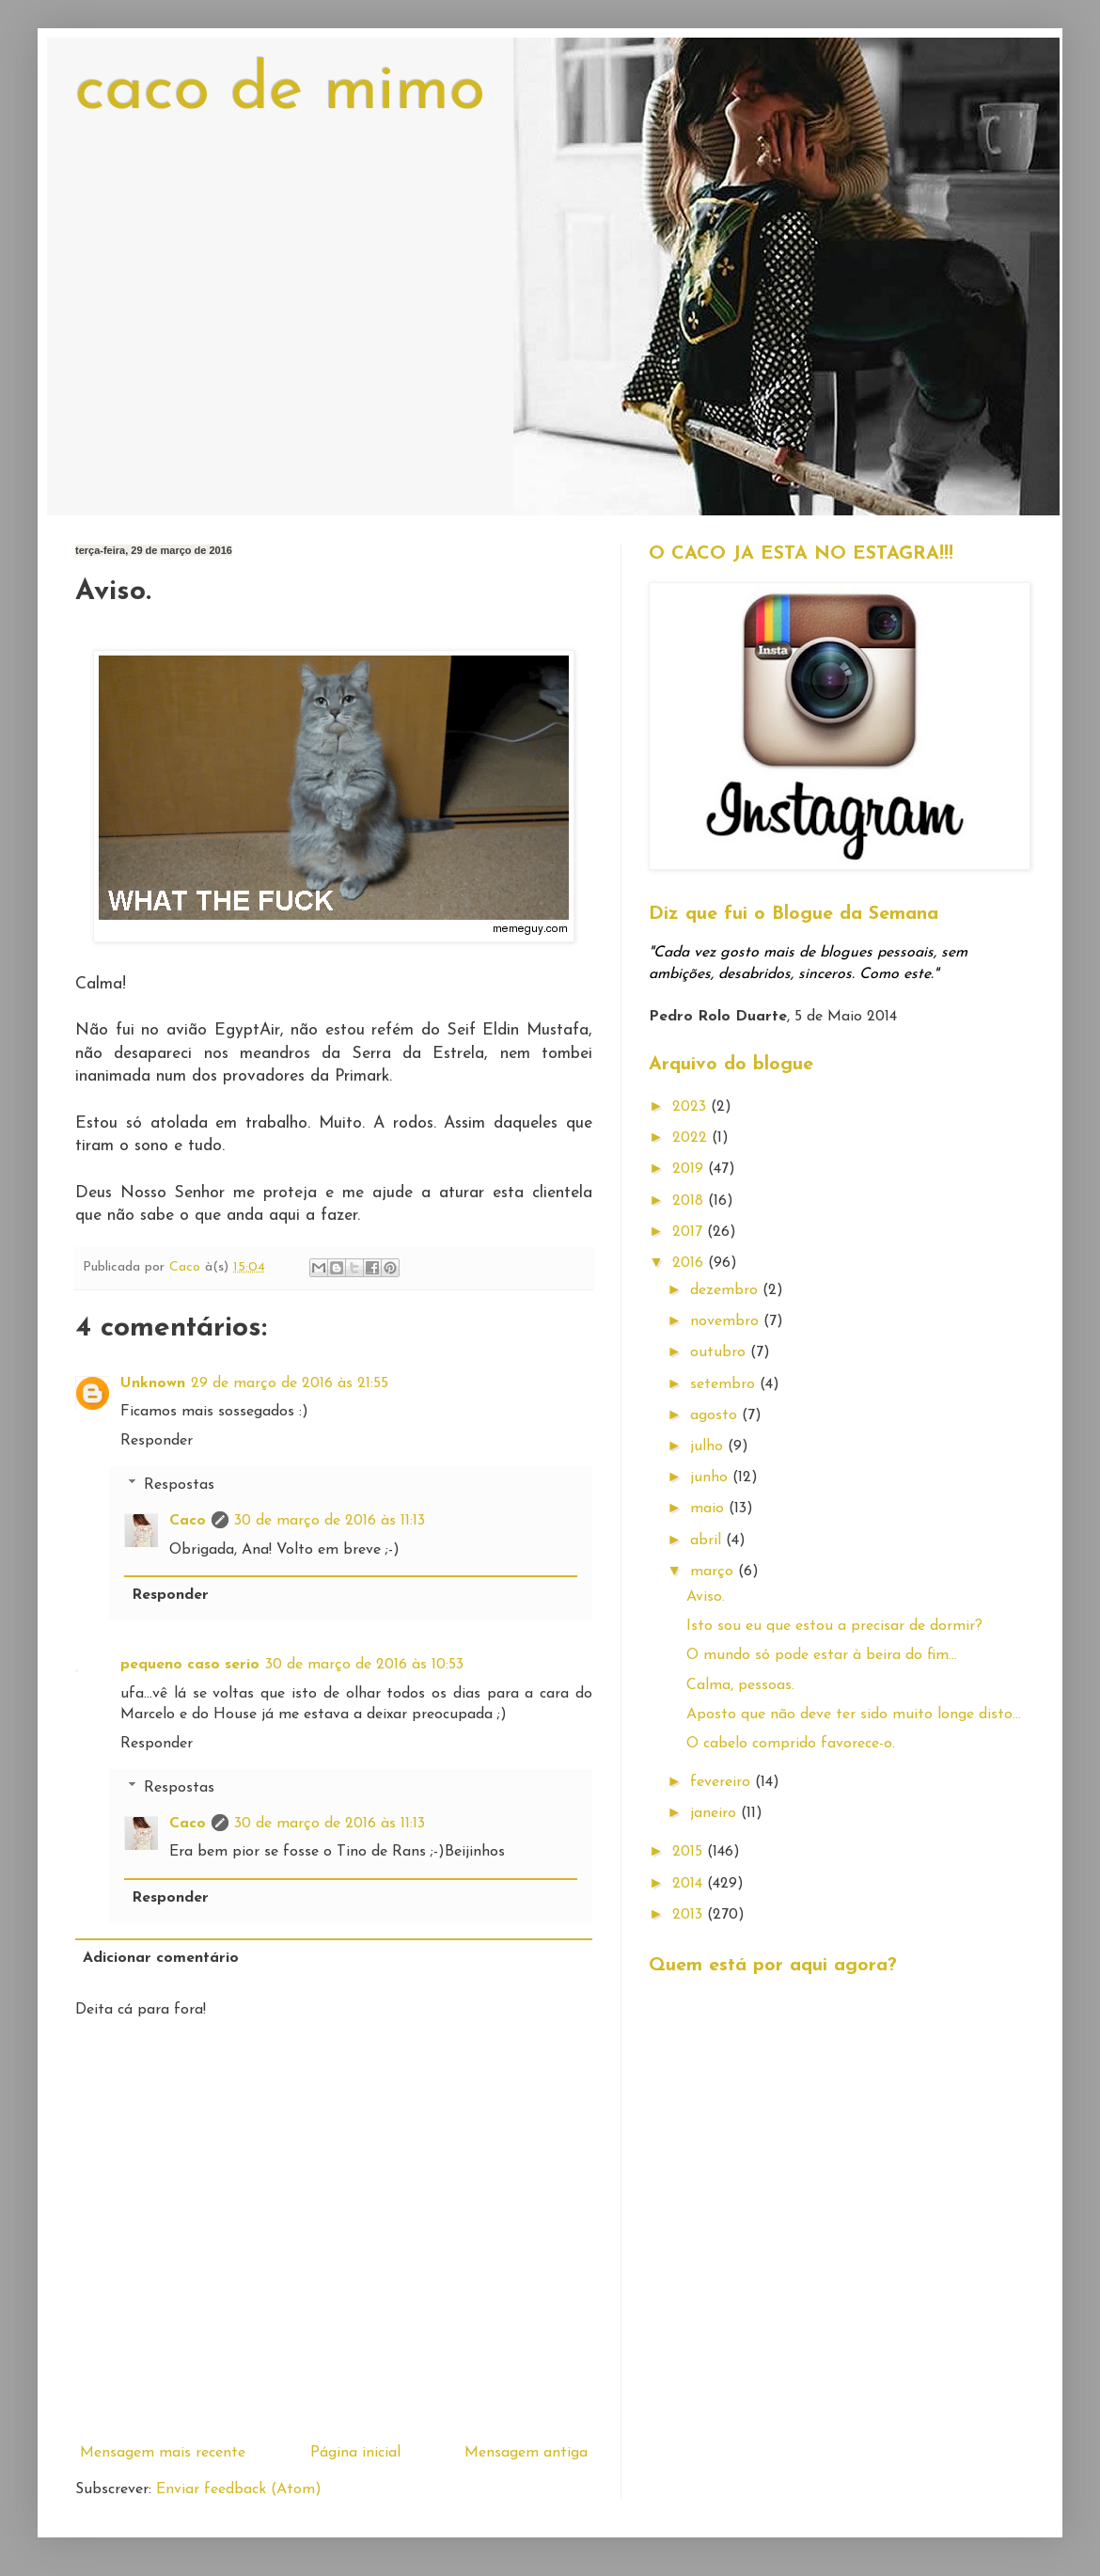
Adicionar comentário (161, 1958)
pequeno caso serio (189, 1664)
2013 (689, 1914)
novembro (726, 1321)
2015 (689, 1851)
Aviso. (705, 1596)
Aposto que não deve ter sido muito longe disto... (853, 1714)
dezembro (726, 1290)
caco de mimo (280, 91)
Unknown (152, 1383)
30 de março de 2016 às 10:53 (364, 1664)
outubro (720, 1352)
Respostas (179, 1485)
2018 (690, 1201)
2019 (690, 1169)
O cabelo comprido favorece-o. (790, 1743)
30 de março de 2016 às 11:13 (329, 1520)
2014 (689, 1883)
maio (709, 1508)
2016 (690, 1263)
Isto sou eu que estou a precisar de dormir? (834, 1626)
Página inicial (355, 2452)
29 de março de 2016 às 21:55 (289, 1383)
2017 (689, 1232)
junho (711, 1477)
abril (708, 1540)
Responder (156, 1440)
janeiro (715, 1813)
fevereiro (722, 1782)
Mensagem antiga (526, 2452)
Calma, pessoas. (740, 1685)
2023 (691, 1106)
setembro (725, 1384)
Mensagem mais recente (162, 2452)
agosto (716, 1415)
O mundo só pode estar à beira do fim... (821, 1655)
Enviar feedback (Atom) (239, 2489)
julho (709, 1446)
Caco (187, 1520)
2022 (692, 1138)
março (714, 1571)
